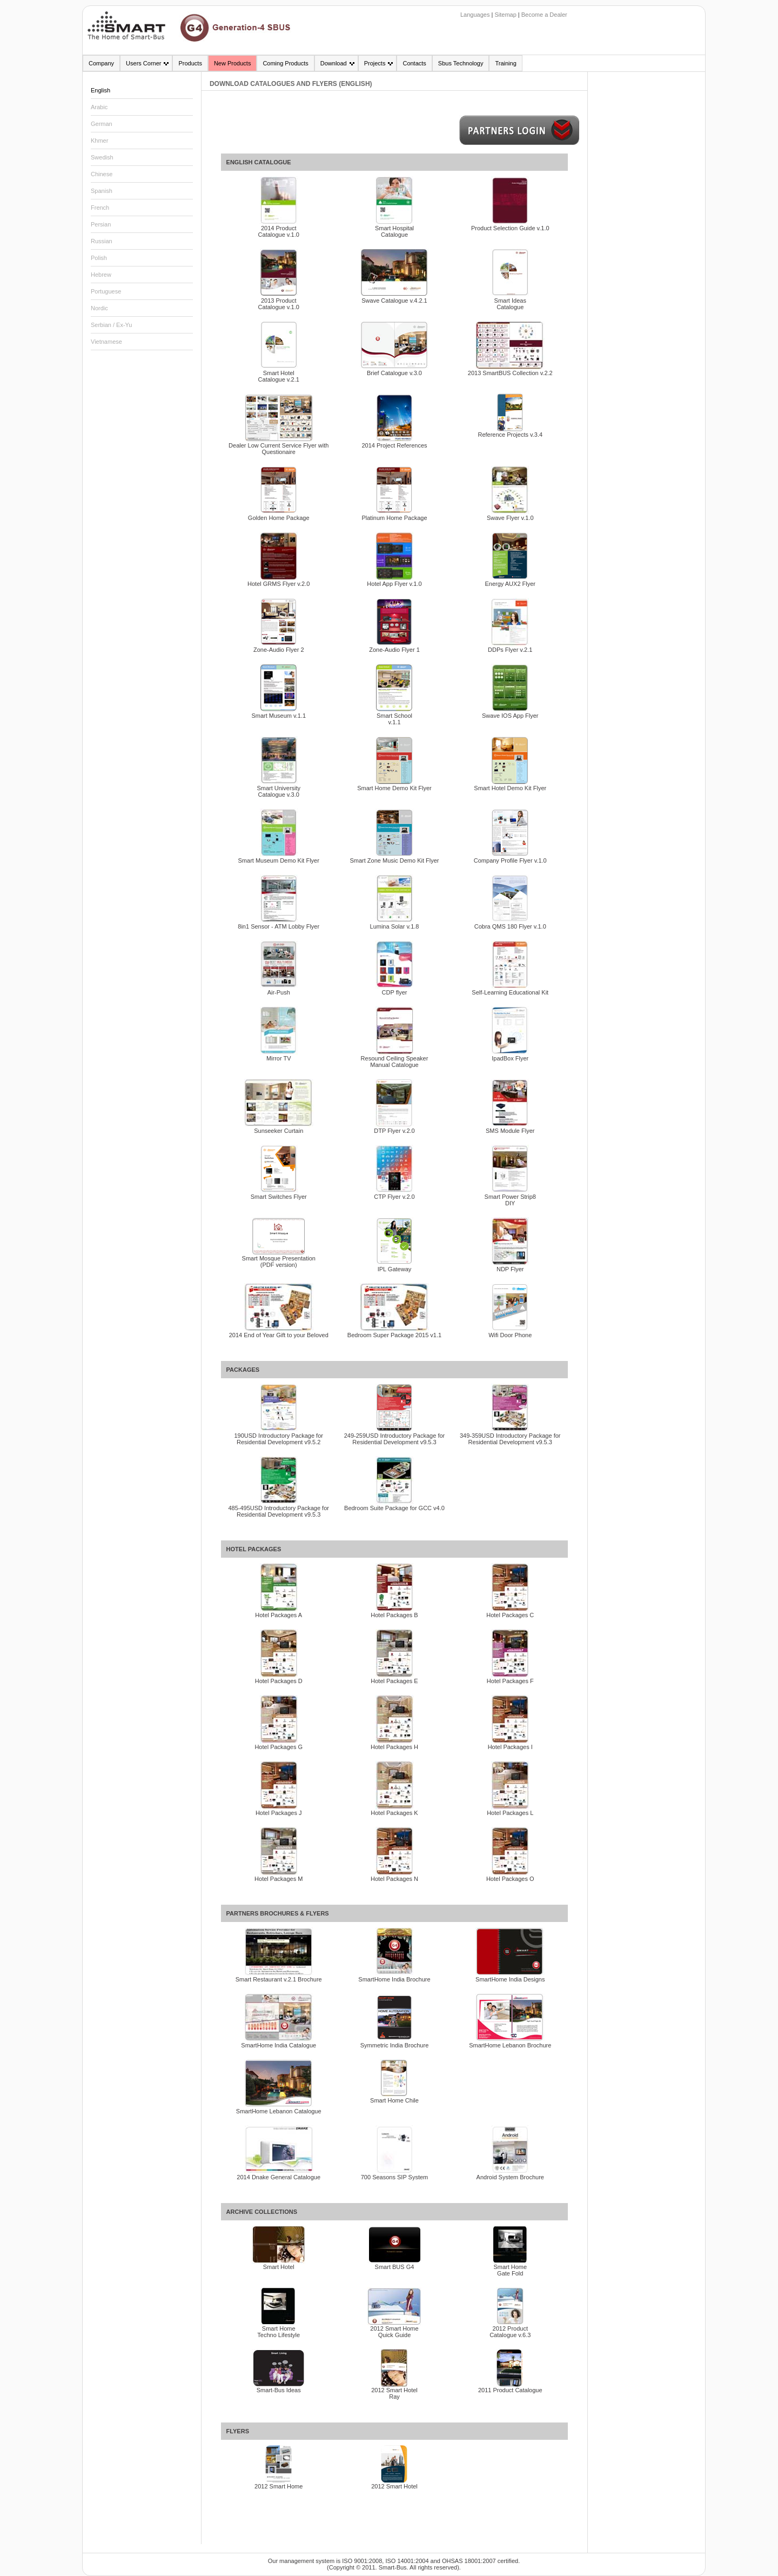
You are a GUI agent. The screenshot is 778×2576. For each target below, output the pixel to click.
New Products (232, 63)
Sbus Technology (461, 63)
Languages (474, 14)
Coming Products (285, 63)
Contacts (414, 63)
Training (505, 63)
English (100, 90)
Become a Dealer (544, 14)
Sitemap (505, 14)
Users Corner (143, 63)
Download (333, 63)
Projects (375, 63)
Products (190, 63)
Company (101, 63)
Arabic (99, 107)
